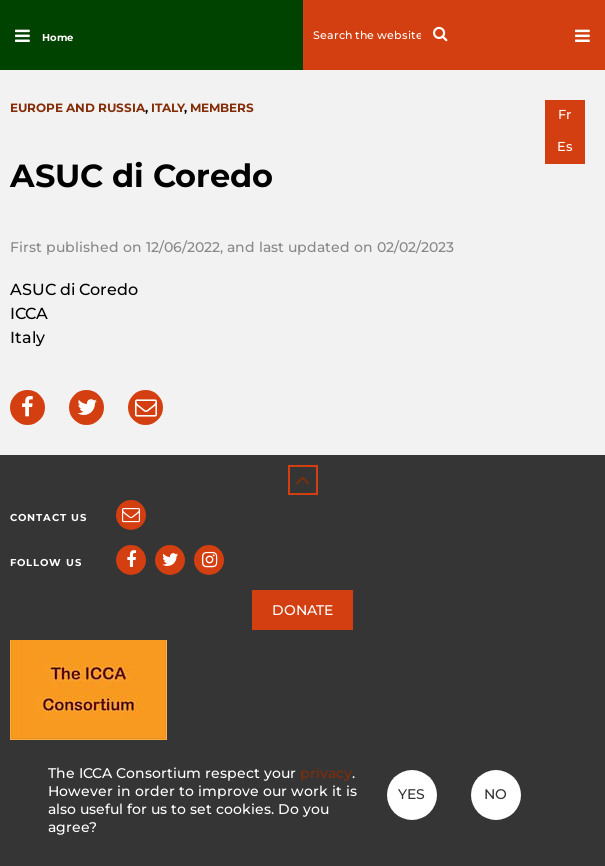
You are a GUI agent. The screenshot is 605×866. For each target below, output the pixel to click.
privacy (326, 773)
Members (222, 107)
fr (564, 114)
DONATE (302, 610)
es (565, 146)
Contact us (48, 517)
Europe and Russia (77, 107)
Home (57, 37)
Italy (167, 107)
